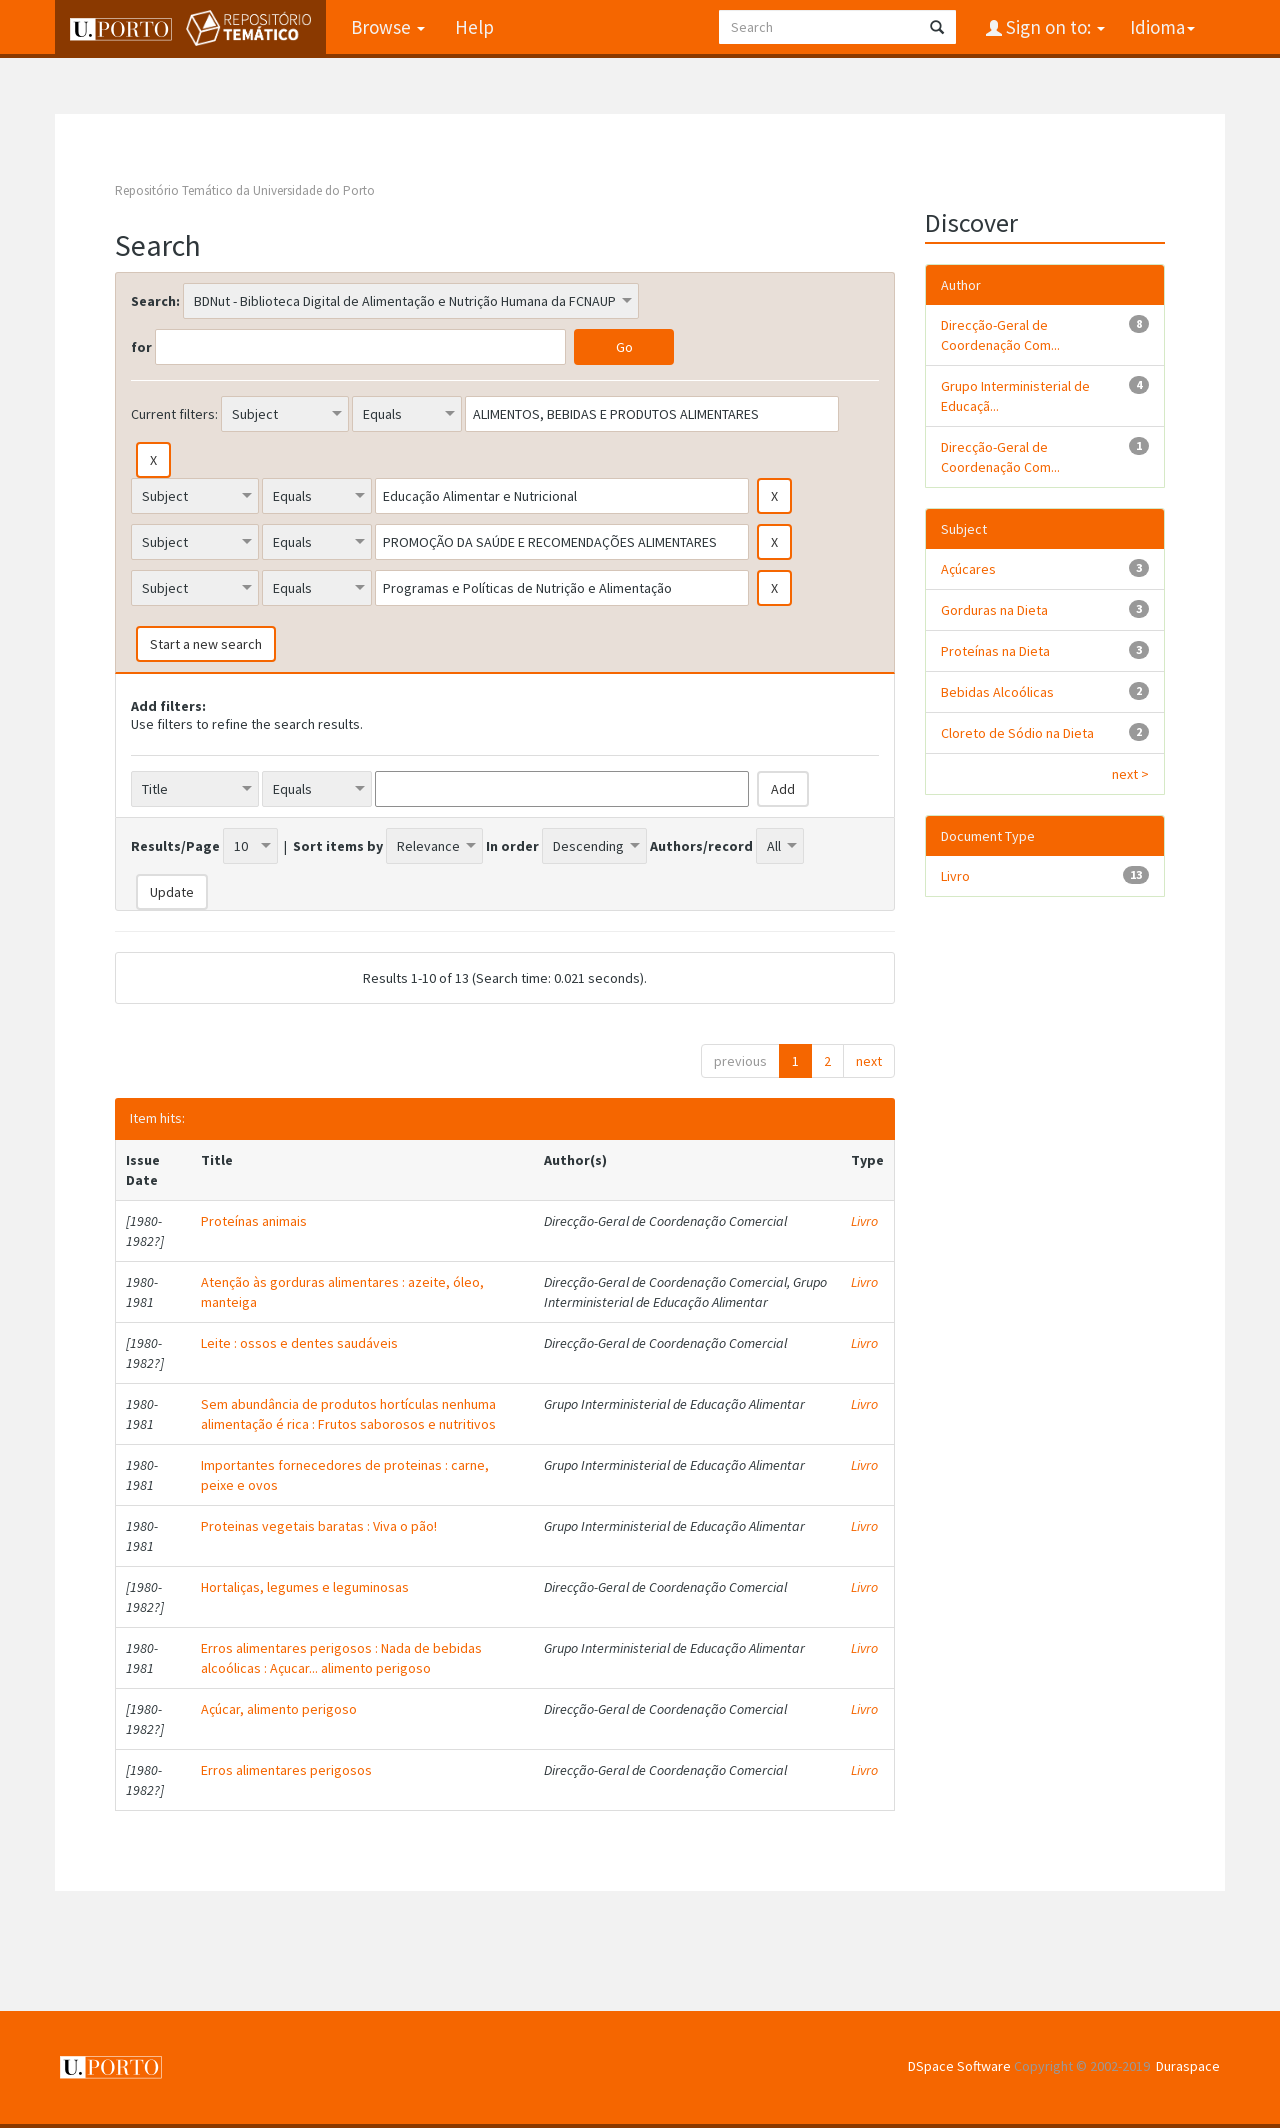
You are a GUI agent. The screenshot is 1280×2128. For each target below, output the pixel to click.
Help (474, 27)
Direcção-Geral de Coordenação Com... (1000, 335)
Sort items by (338, 846)
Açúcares (968, 569)
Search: (155, 301)
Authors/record (701, 846)
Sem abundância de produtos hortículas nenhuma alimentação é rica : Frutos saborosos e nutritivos (348, 1414)
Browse (388, 27)
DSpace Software (959, 2066)
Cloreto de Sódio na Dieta (1017, 733)
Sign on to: (1053, 27)
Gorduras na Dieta (994, 610)
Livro (864, 1221)
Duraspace (1188, 2066)
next (869, 1061)
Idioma (1162, 27)
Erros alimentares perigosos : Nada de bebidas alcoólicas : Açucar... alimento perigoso (341, 1658)
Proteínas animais (254, 1221)
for (141, 347)
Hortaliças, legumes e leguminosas (305, 1587)
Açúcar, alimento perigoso (279, 1709)
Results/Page (175, 846)
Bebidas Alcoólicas (997, 692)
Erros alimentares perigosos (286, 1770)
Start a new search (206, 644)
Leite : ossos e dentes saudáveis (299, 1343)
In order (512, 846)
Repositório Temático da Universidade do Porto (245, 190)
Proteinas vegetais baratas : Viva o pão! (319, 1526)
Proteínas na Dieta (995, 651)
